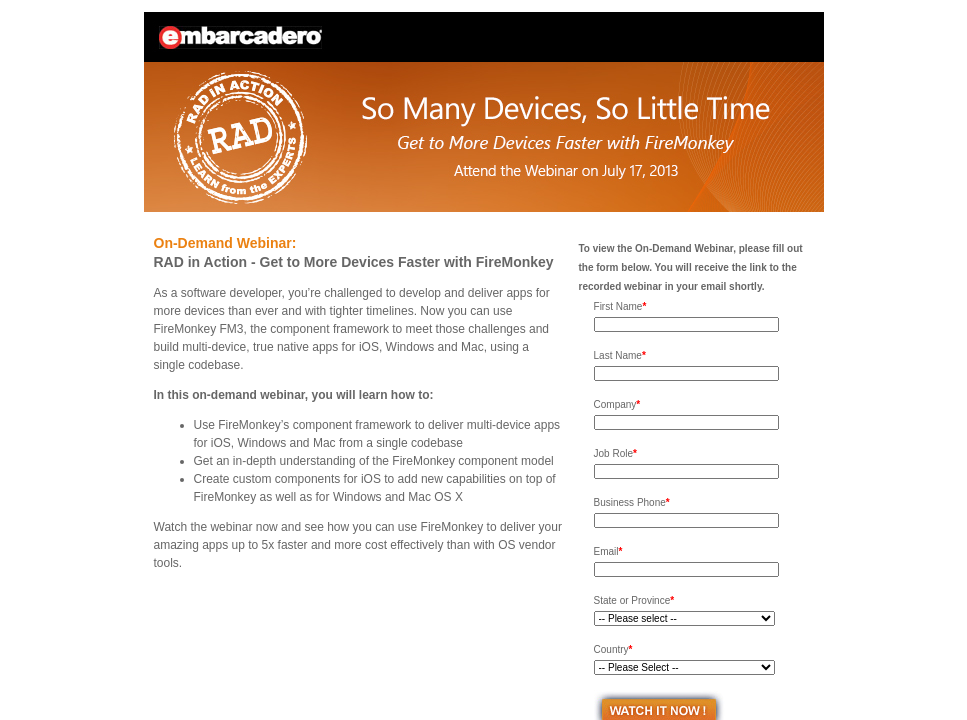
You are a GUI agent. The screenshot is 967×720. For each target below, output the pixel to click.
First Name (620, 306)
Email (608, 551)
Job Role (615, 453)
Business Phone (632, 502)
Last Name (620, 355)
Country (613, 649)
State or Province (634, 600)
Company (617, 404)
